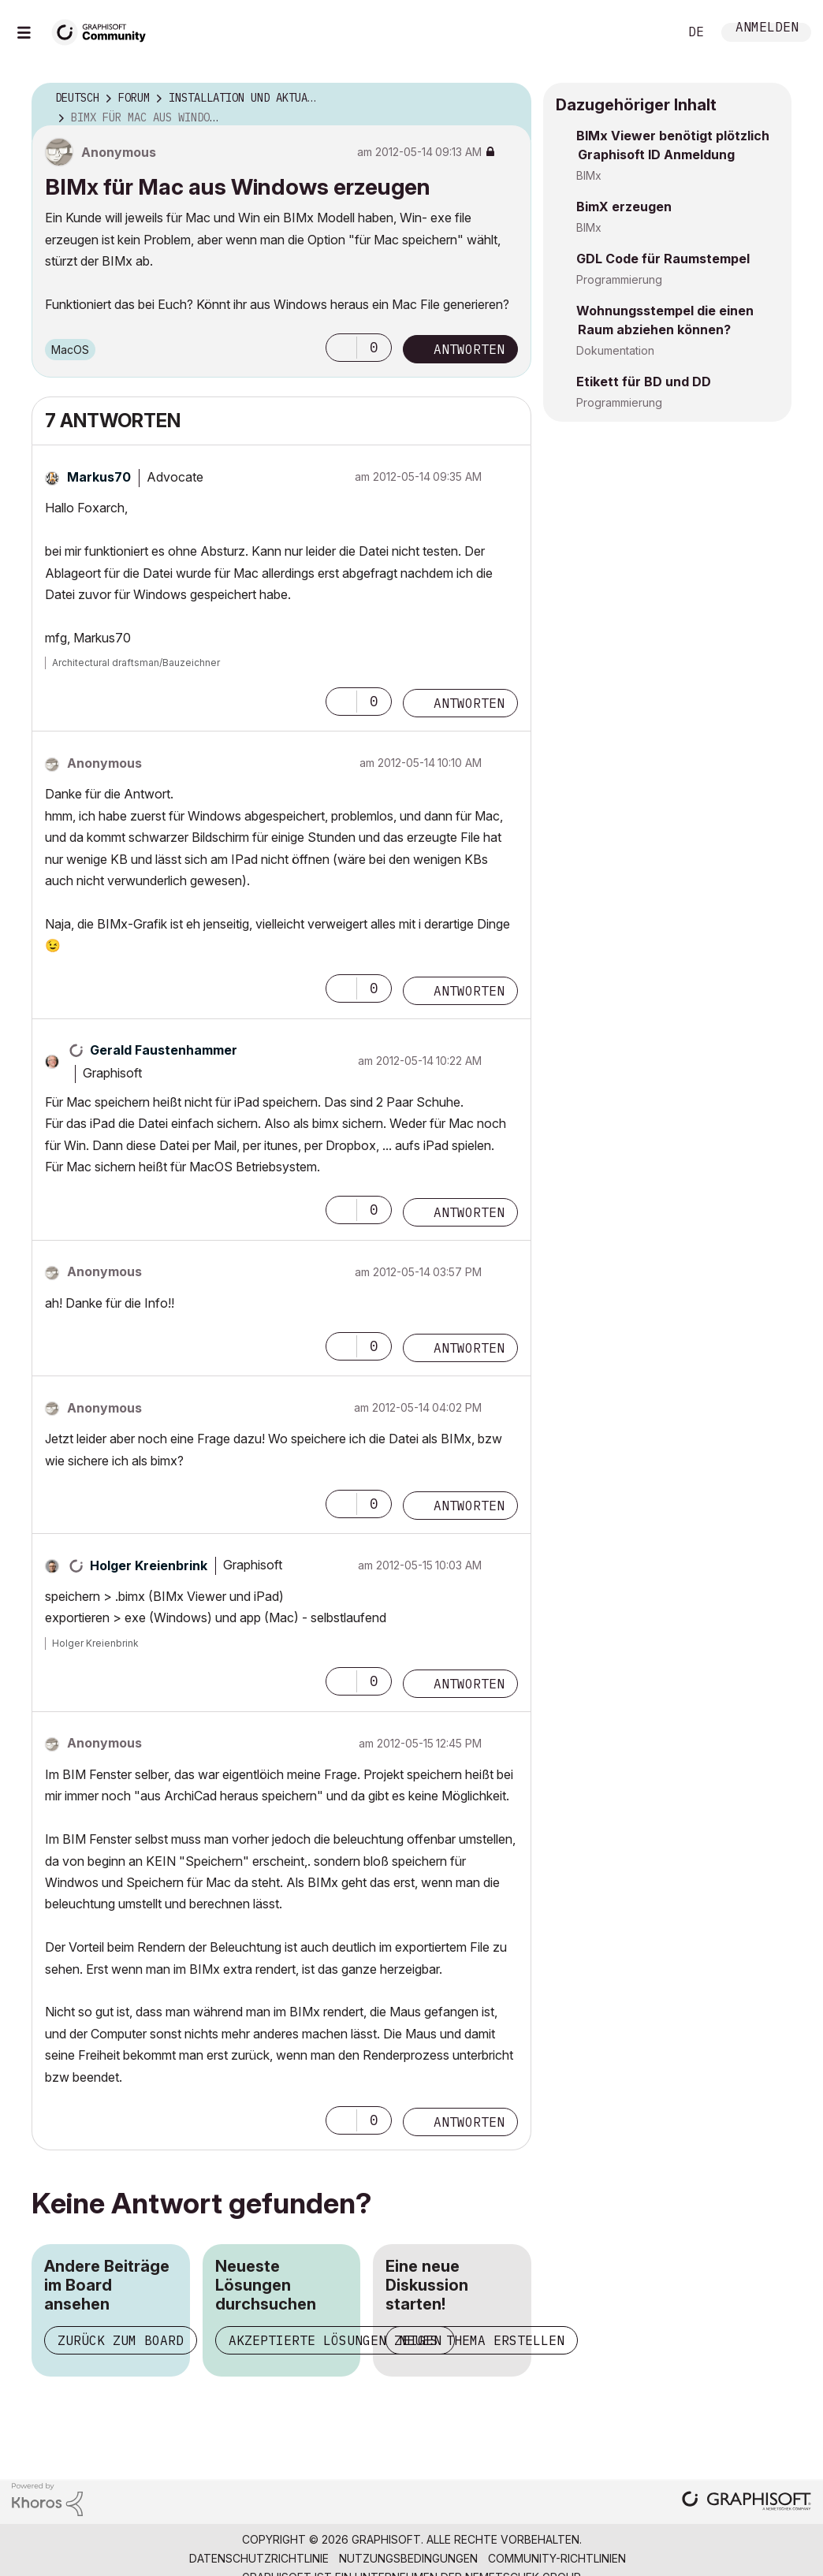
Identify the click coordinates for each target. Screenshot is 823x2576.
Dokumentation (615, 350)
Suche (649, 32)
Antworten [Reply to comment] (469, 703)
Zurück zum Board (121, 2340)
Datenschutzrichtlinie (259, 2558)
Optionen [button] (509, 98)
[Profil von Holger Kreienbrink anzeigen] (148, 1565)
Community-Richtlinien (557, 2558)
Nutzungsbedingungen (408, 2558)
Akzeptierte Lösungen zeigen (335, 2340)
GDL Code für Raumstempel (663, 258)
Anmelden (767, 29)
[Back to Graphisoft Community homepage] (104, 30)
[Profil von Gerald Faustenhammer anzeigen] (163, 1050)
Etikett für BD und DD (643, 381)
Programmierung (619, 279)
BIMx (588, 175)
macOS (70, 349)
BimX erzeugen (624, 206)
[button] (341, 347)
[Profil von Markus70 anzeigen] (99, 477)
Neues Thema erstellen (481, 2340)
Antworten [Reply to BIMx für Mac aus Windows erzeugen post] (469, 349)
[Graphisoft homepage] (746, 2502)
